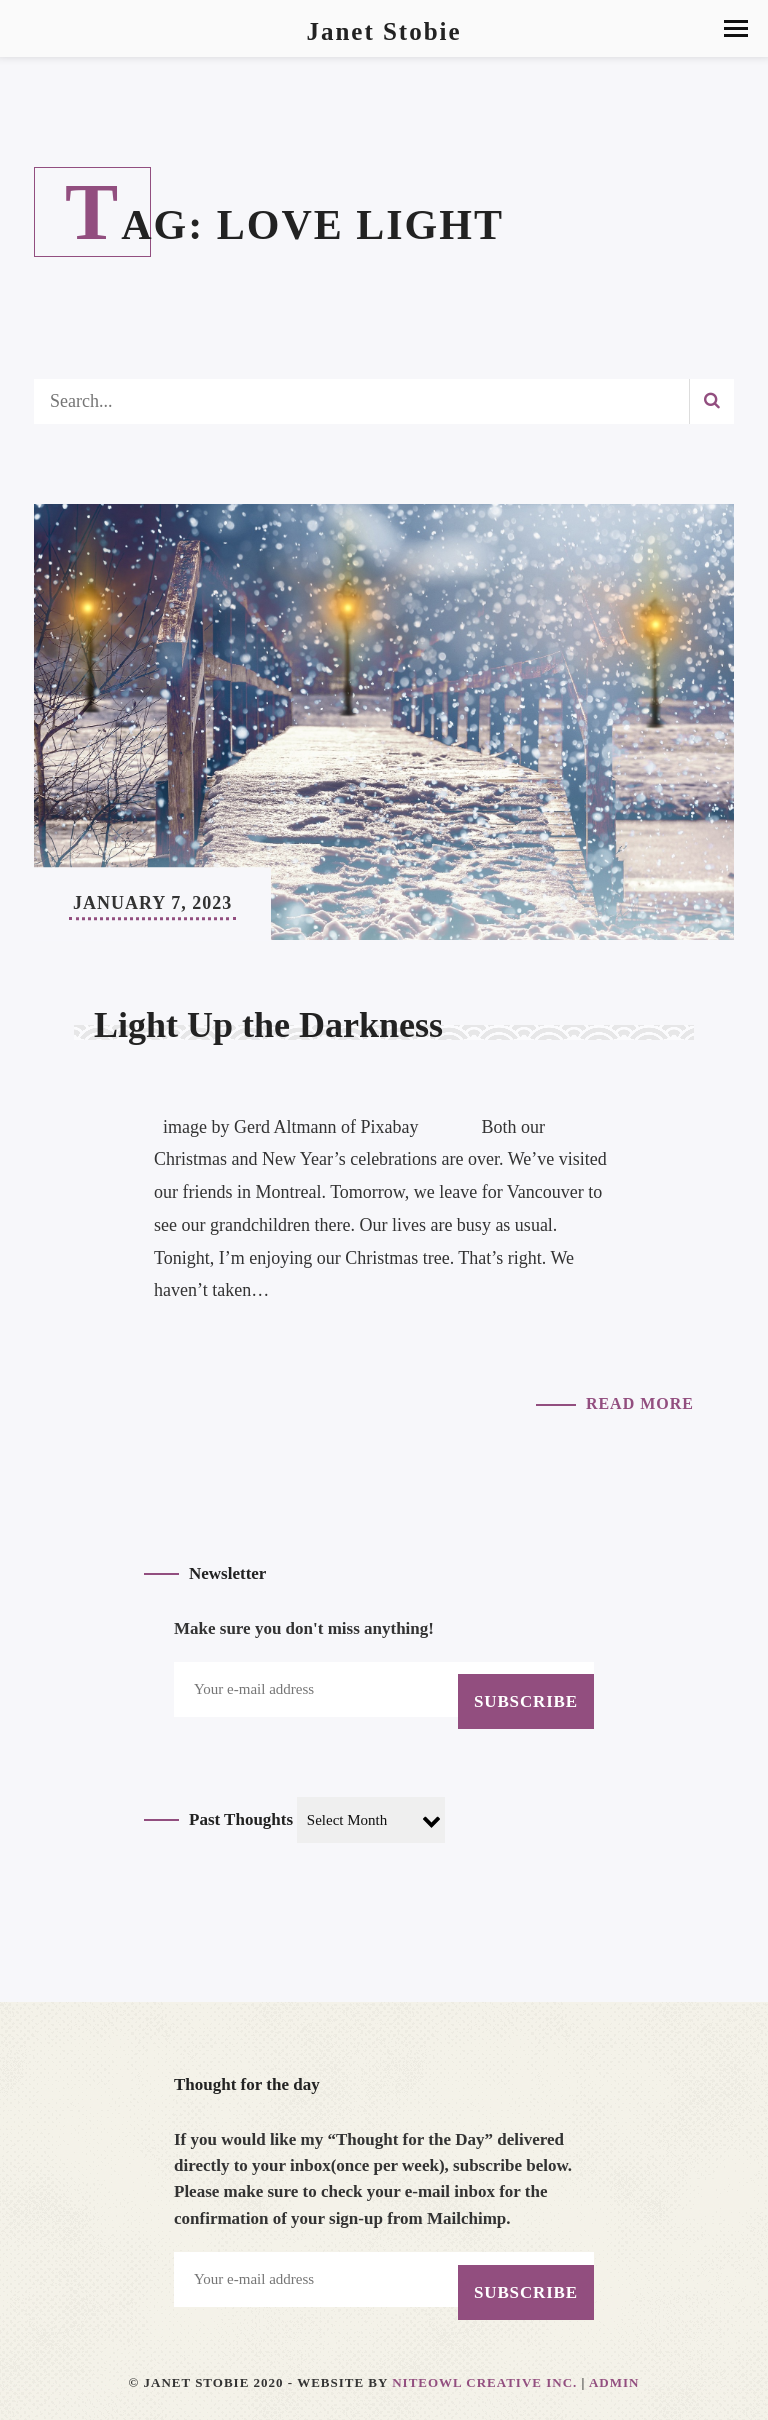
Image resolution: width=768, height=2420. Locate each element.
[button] (736, 28)
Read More (640, 1403)
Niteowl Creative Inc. (484, 2382)
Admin (614, 2382)
